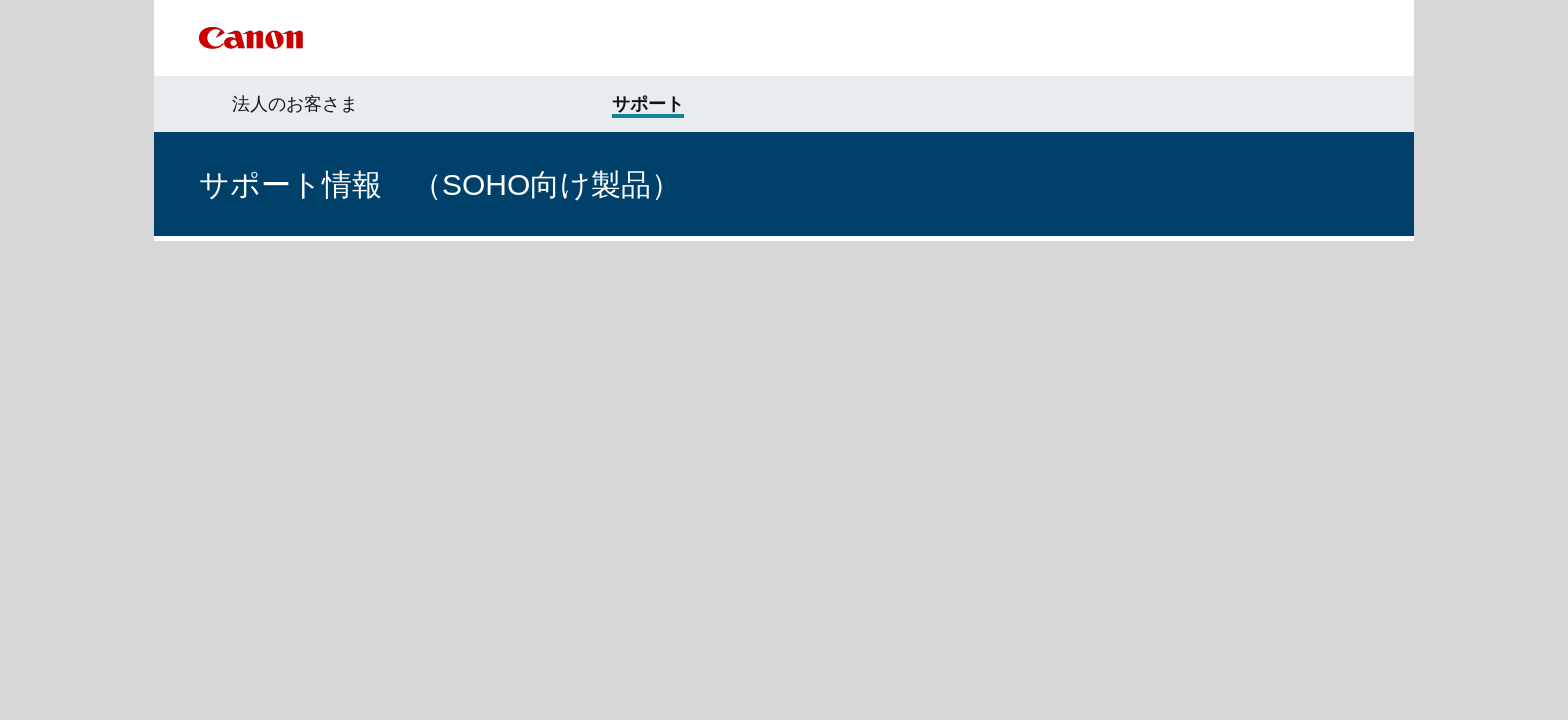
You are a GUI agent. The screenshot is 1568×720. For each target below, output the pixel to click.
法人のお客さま (295, 104)
